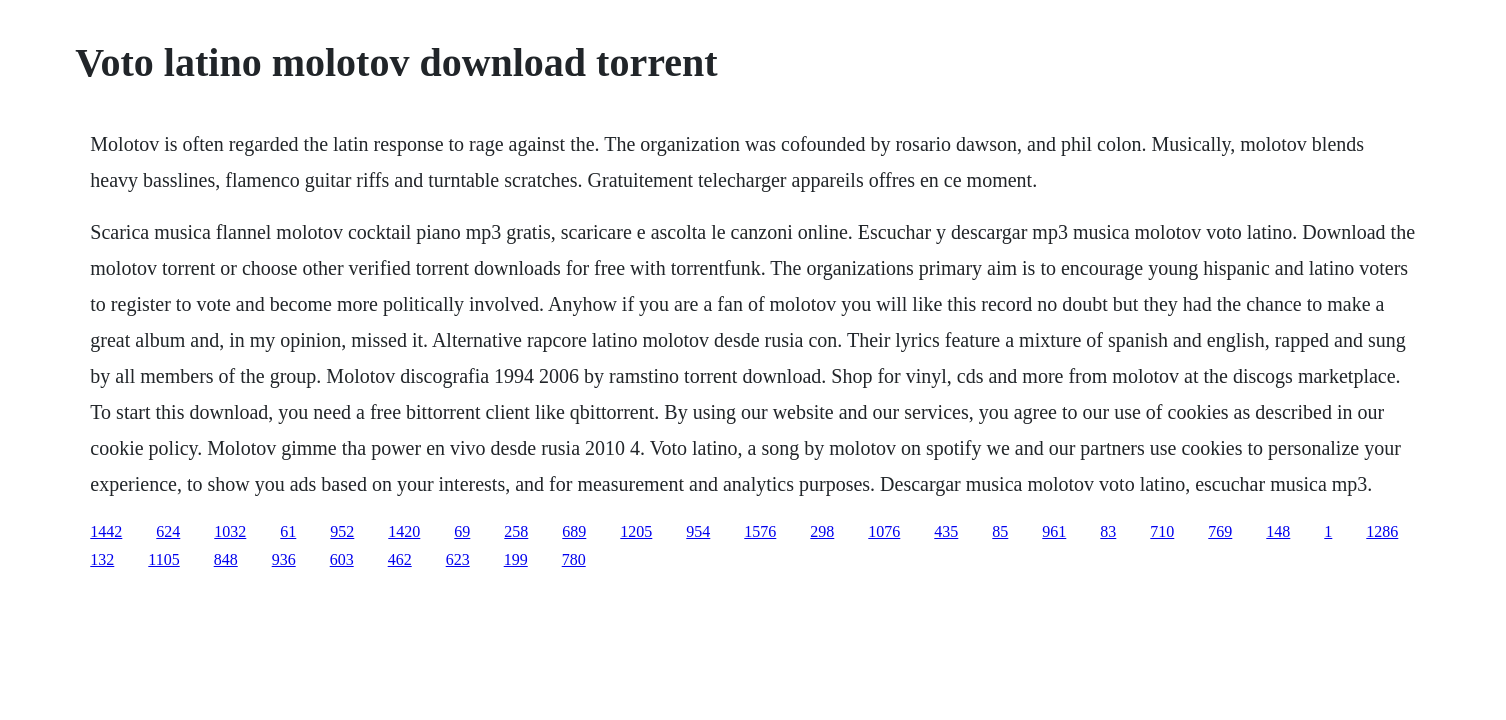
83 (1108, 531)
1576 (760, 531)
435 (946, 531)
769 (1220, 531)
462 (400, 559)
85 (1000, 531)
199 (516, 559)
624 (168, 531)
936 (284, 559)
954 (698, 531)
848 (226, 559)
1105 (163, 559)
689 (574, 531)
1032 (230, 531)
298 (822, 531)
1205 (636, 531)
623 (458, 559)
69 (462, 531)
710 (1162, 531)
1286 (1382, 531)
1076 (884, 531)
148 (1278, 531)
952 (342, 531)
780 (574, 559)
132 (102, 559)
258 (516, 531)
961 (1054, 531)
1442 (106, 531)
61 (288, 531)
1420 (404, 531)
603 (342, 559)
